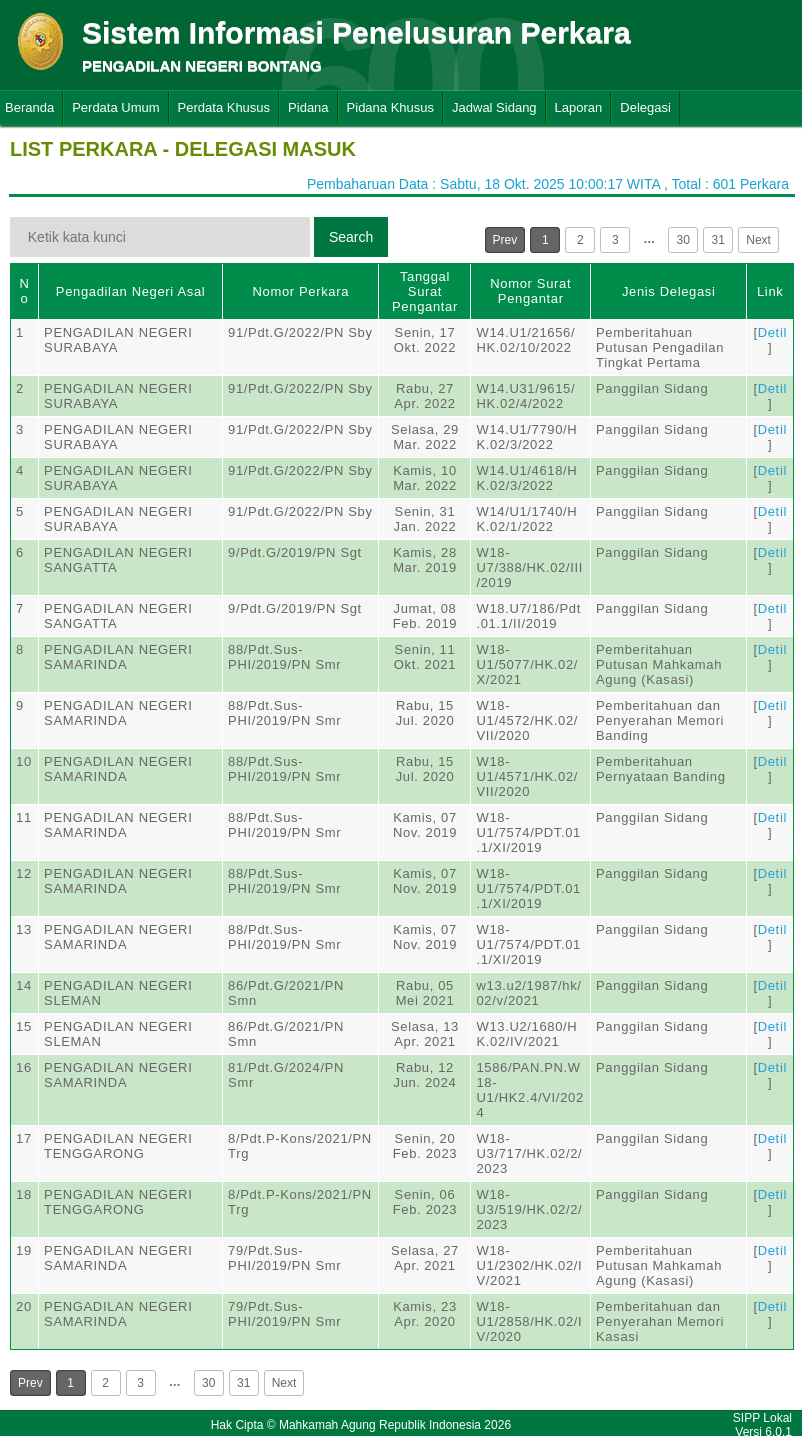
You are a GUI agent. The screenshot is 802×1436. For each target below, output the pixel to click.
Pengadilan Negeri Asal (130, 291)
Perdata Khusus (224, 107)
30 (683, 240)
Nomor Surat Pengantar (530, 291)
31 (718, 240)
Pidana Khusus (390, 107)
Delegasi (645, 107)
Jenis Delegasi (669, 291)
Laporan (579, 107)
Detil (772, 332)
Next (758, 240)
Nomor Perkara (300, 291)
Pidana (308, 107)
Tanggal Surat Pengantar (425, 291)
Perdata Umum (115, 107)
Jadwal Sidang (494, 107)
